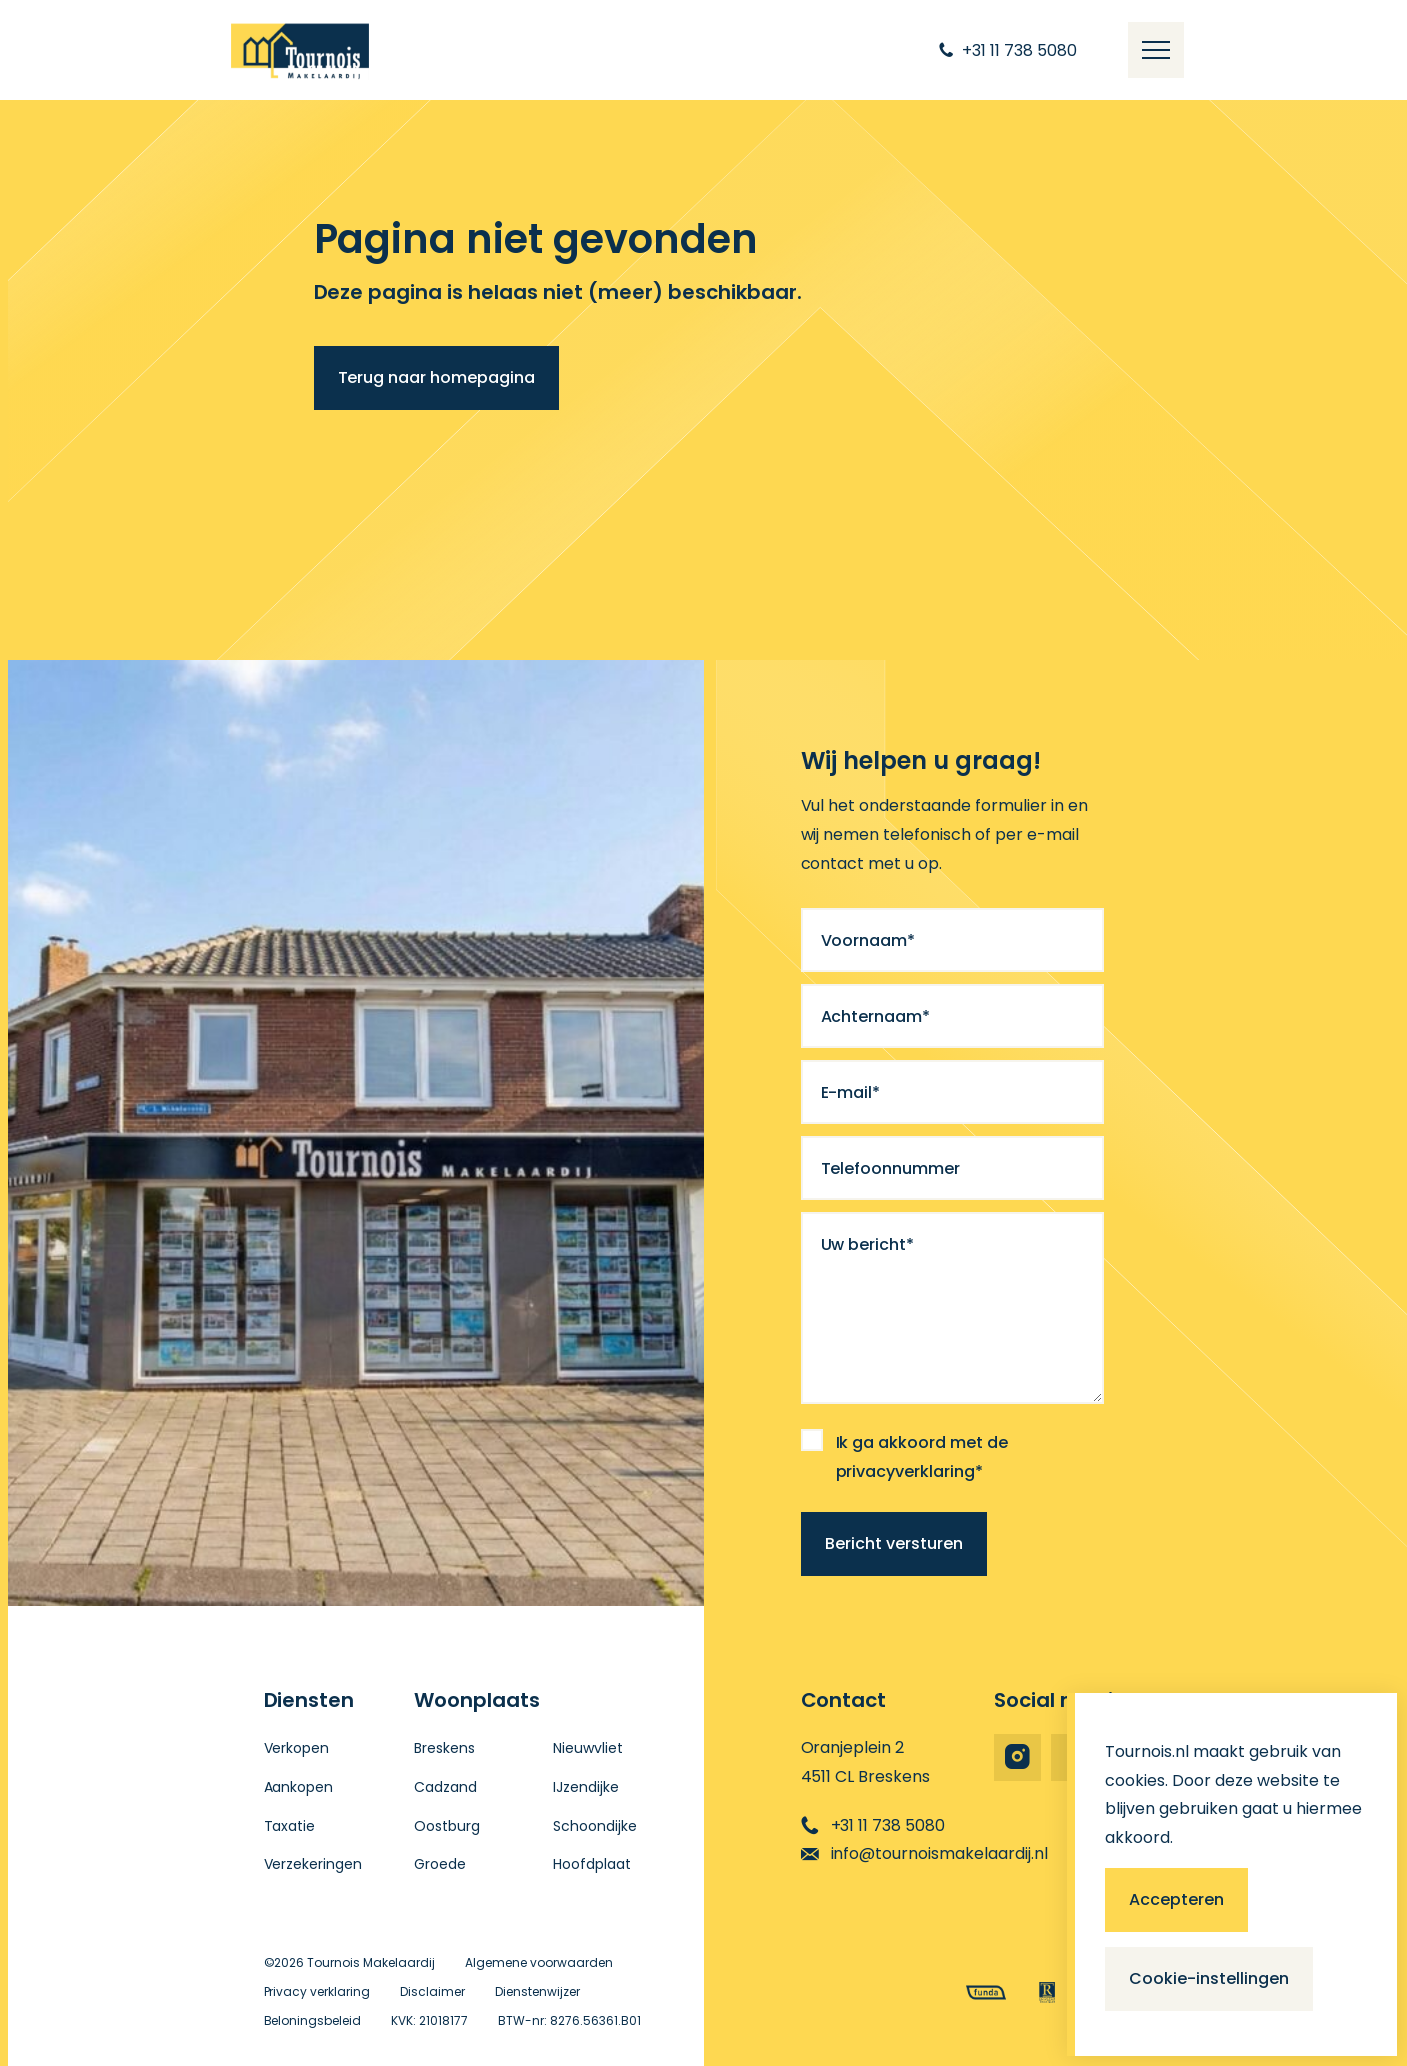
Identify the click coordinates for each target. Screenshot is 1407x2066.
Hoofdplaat (592, 1864)
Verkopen (297, 1748)
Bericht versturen (894, 1543)
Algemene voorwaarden (539, 1962)
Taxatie (290, 1826)
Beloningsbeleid (313, 2020)
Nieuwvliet (588, 1748)
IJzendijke (586, 1787)
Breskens (444, 1748)
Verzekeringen (313, 1864)
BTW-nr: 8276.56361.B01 (569, 2020)
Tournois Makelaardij (371, 1962)
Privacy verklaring (317, 1991)
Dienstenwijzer (537, 1991)
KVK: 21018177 (429, 2020)
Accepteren (1176, 1899)
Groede (440, 1864)
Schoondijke (595, 1826)
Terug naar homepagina (437, 377)
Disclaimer (432, 1991)
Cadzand (445, 1787)
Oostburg (447, 1826)
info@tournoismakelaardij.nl (925, 1853)
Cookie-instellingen (1209, 1978)
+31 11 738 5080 (873, 1825)
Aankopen (299, 1787)
